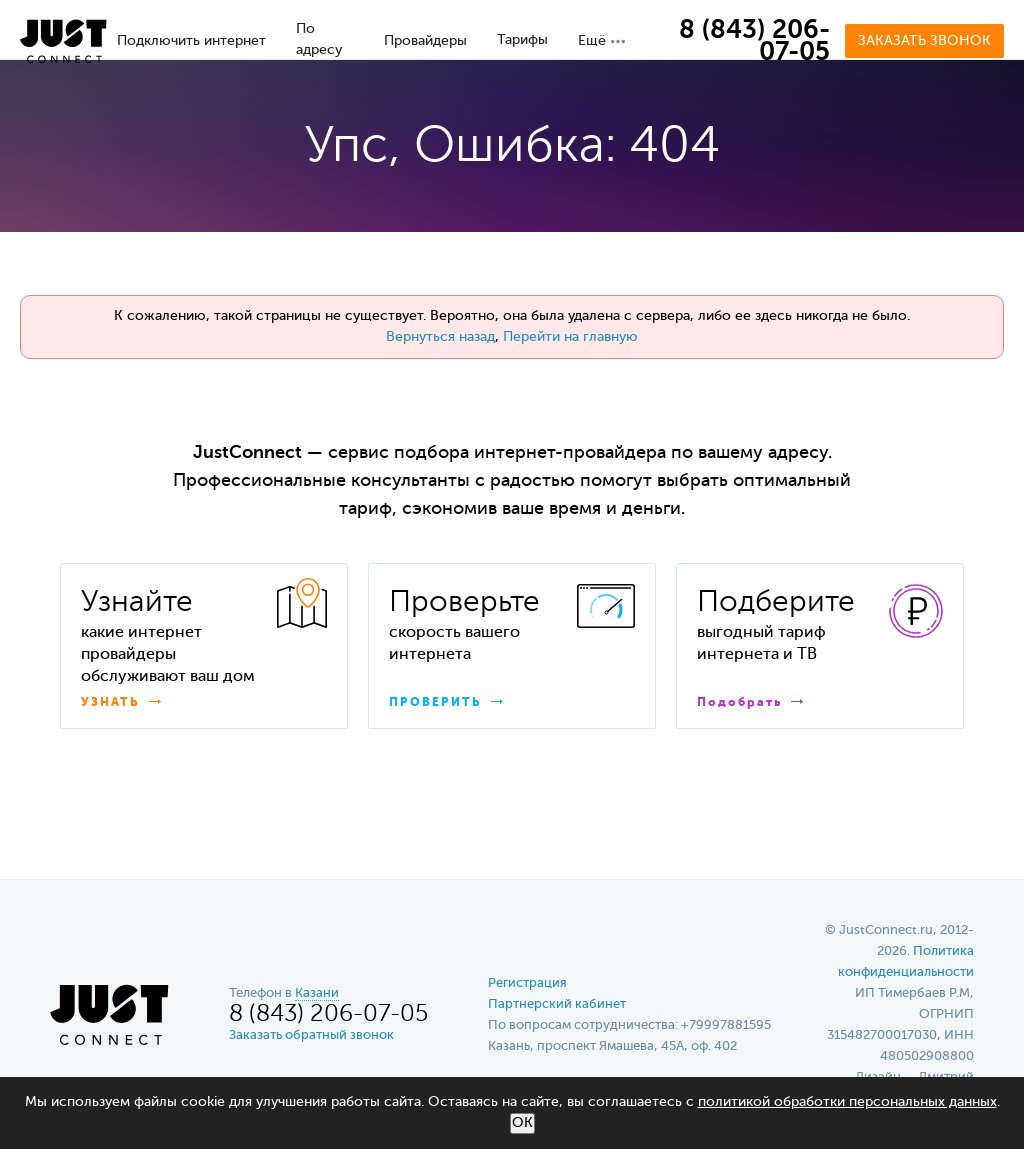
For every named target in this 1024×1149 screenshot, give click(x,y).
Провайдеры (425, 41)
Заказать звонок (924, 41)
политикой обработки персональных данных (847, 1102)
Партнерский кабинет (557, 1004)
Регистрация (527, 983)
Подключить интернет (191, 41)
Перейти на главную (570, 337)
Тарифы (522, 40)
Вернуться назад (440, 337)
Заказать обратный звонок (311, 1035)
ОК (522, 1123)
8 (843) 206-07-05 (754, 42)
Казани (317, 993)
